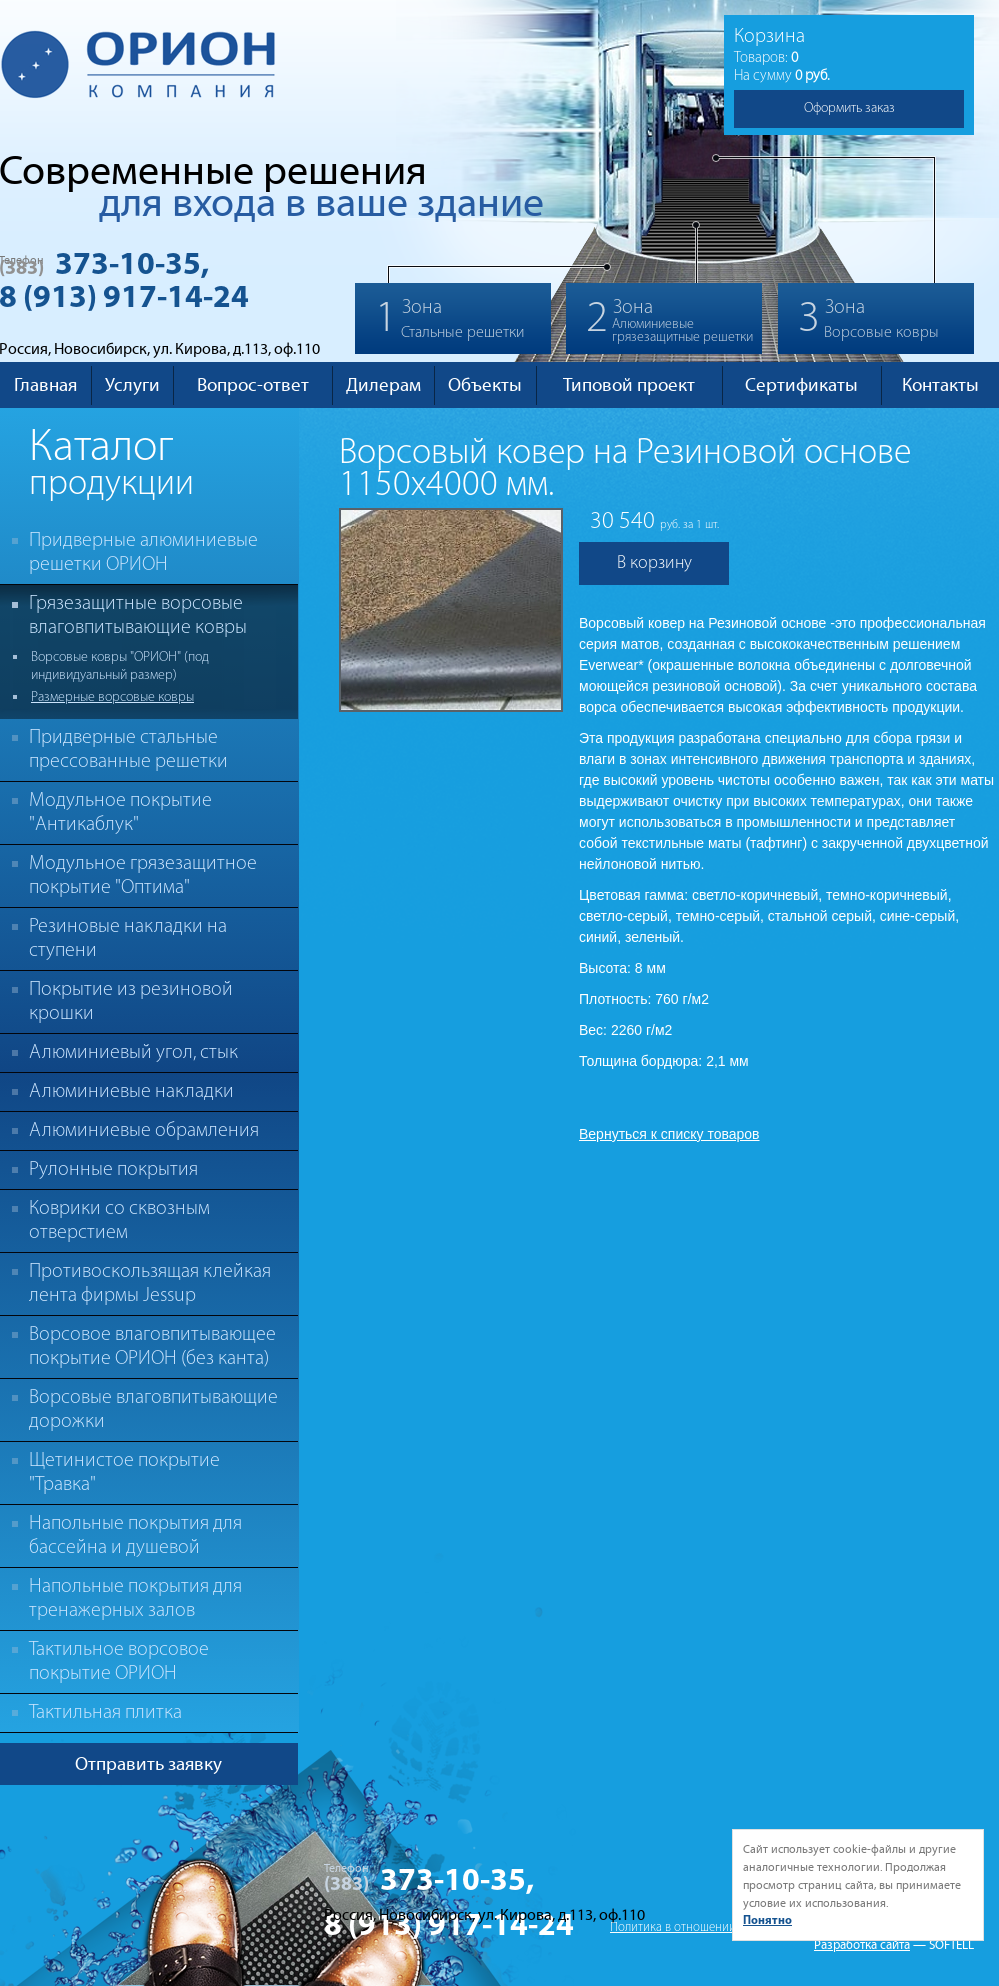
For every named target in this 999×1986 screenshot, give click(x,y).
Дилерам (383, 385)
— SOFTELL (943, 1945)
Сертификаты (801, 385)
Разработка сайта (862, 1945)
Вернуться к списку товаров (669, 1134)
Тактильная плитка (105, 1713)
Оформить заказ (849, 108)
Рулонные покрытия (113, 1170)
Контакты (940, 385)
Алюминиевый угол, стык (133, 1053)
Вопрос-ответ (253, 385)
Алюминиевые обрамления (144, 1131)
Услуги (132, 385)
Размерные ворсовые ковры (112, 697)
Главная (45, 385)
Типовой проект (629, 385)
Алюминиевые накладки (131, 1092)
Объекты (485, 385)
